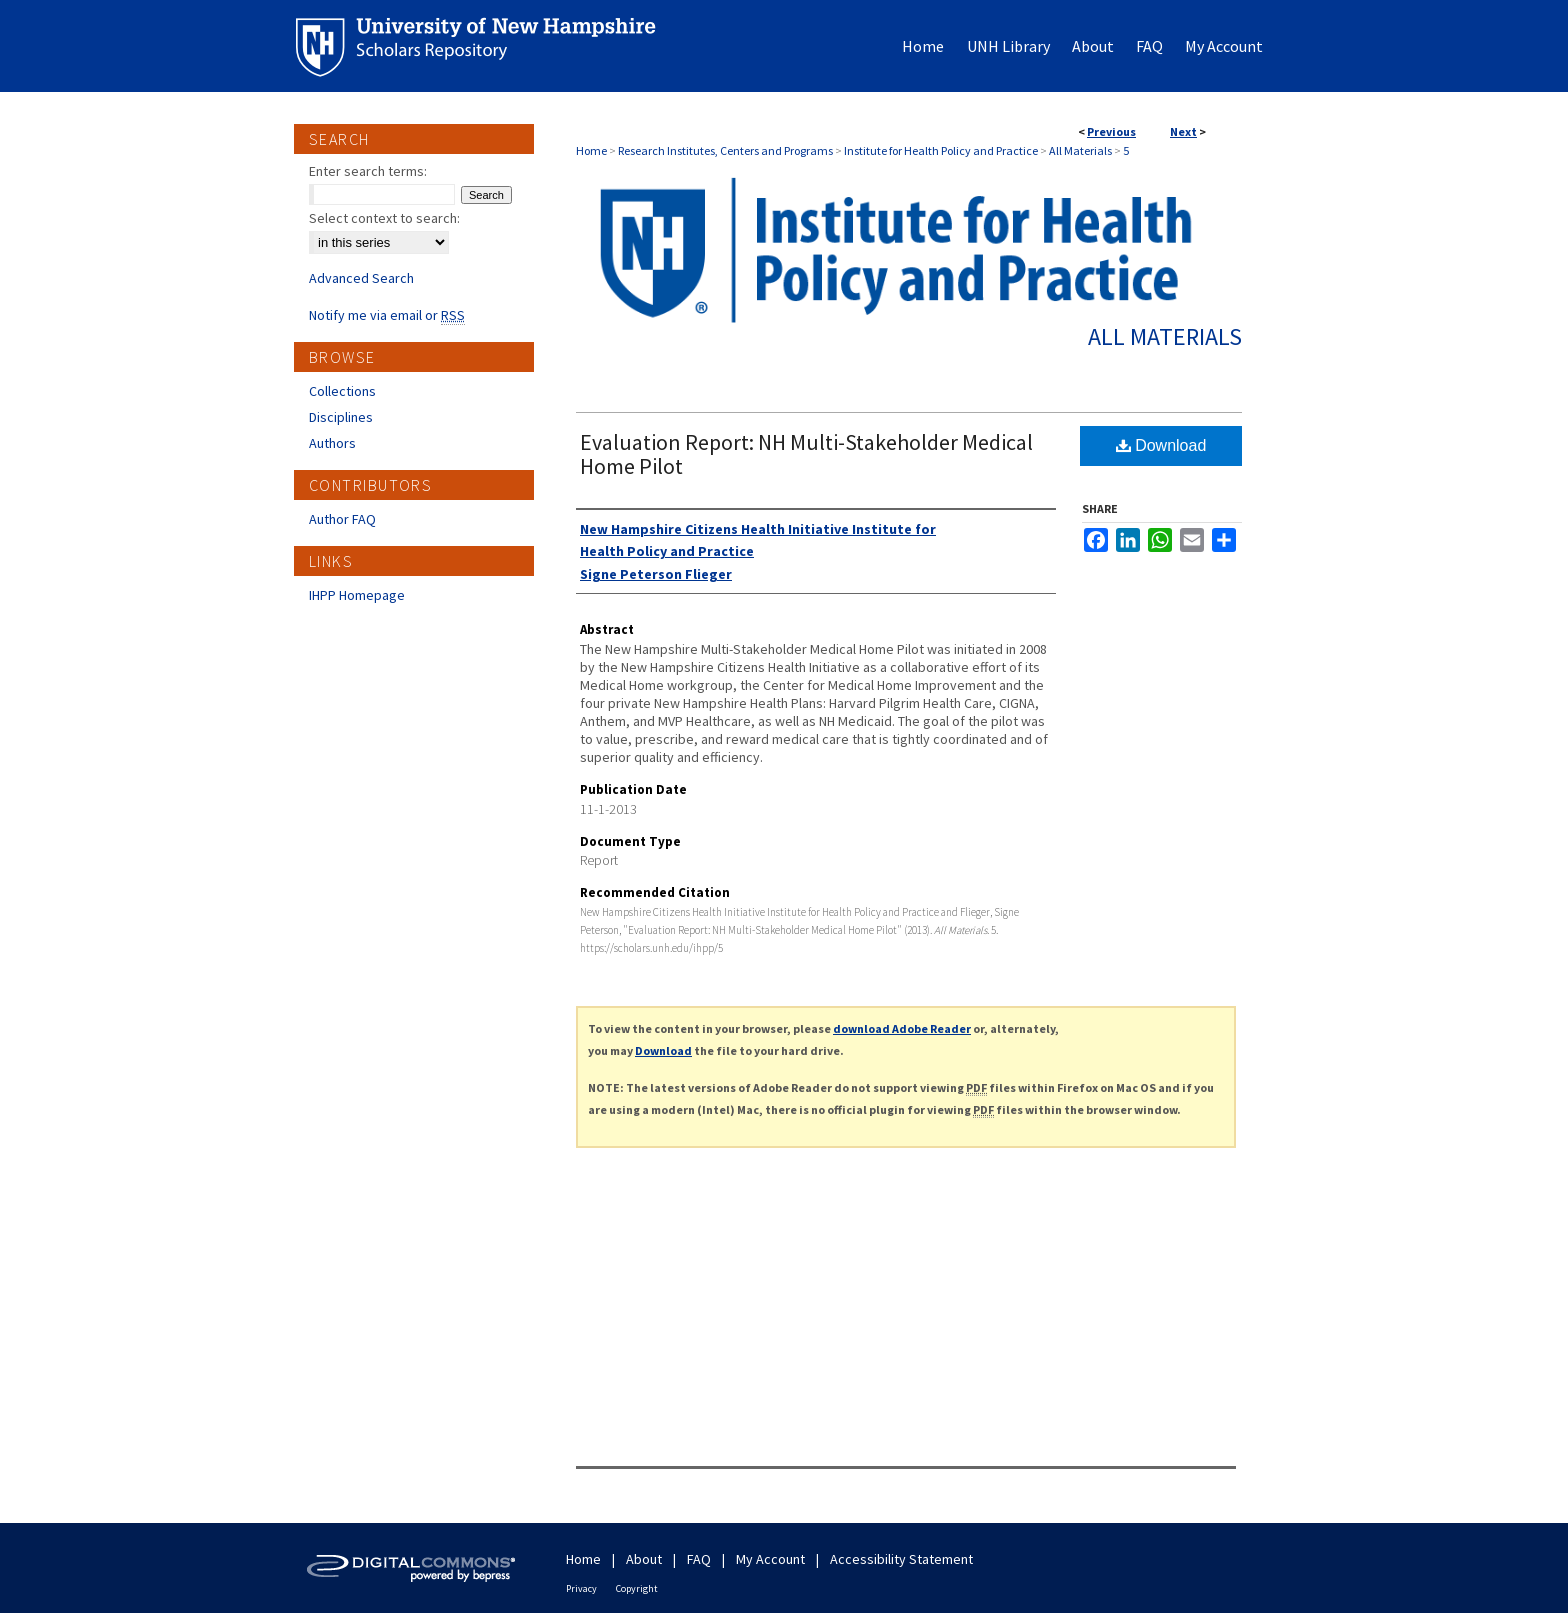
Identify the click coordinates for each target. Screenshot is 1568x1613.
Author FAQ (342, 519)
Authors (332, 443)
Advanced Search (361, 278)
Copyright (637, 1588)
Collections (342, 391)
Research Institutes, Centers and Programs (725, 150)
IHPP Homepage (357, 595)
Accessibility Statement (901, 1559)
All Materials (1080, 150)
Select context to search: (384, 218)
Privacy (581, 1588)
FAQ (699, 1559)
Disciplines (341, 417)
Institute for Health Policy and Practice (941, 150)
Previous (1111, 131)
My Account (770, 1559)
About (644, 1559)
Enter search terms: (368, 171)
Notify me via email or (387, 315)
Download (1161, 445)
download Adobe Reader (902, 1028)
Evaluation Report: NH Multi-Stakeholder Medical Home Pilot (806, 454)
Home (591, 150)
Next (1183, 131)
